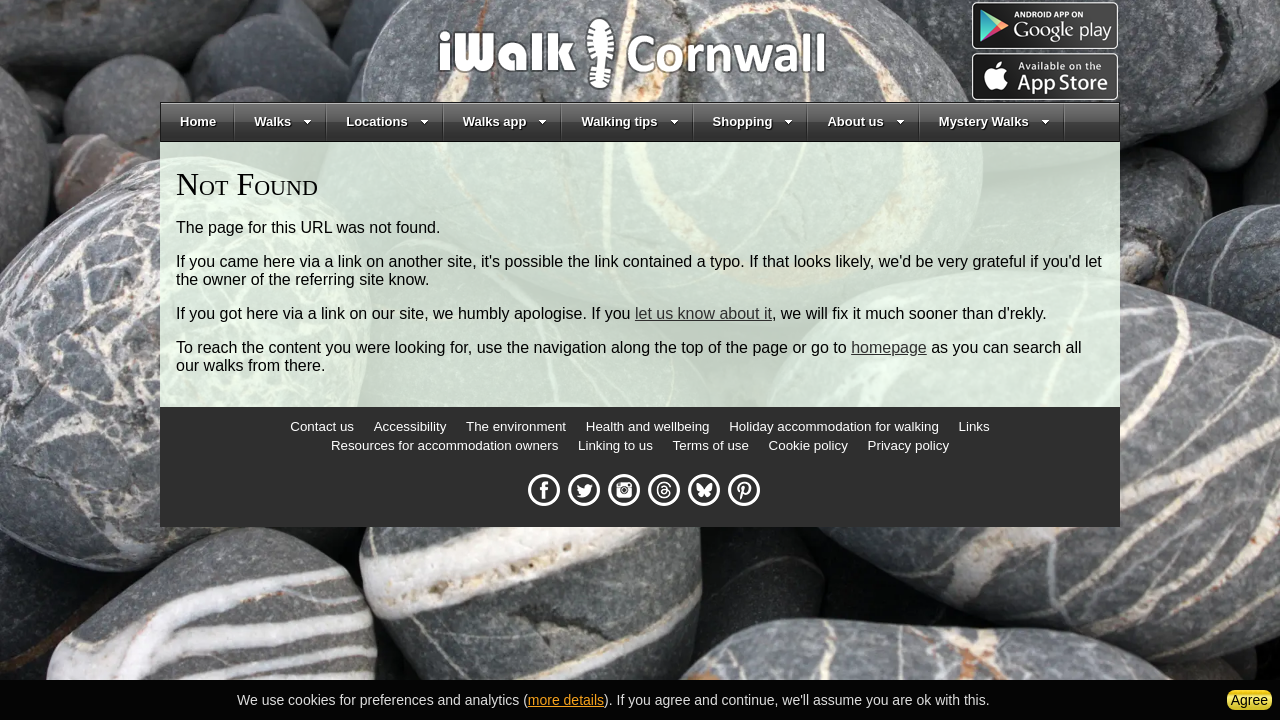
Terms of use (711, 445)
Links (974, 426)
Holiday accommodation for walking (834, 426)
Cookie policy (808, 445)
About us (865, 121)
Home (198, 121)
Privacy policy (908, 445)
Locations (387, 121)
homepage (889, 347)
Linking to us (615, 445)
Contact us (322, 426)
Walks (283, 121)
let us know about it (703, 313)
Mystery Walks (994, 121)
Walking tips (629, 121)
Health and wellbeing (648, 426)
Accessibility (410, 426)
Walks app (505, 121)
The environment (516, 426)
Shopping (753, 121)
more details (566, 700)
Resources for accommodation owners (444, 445)
